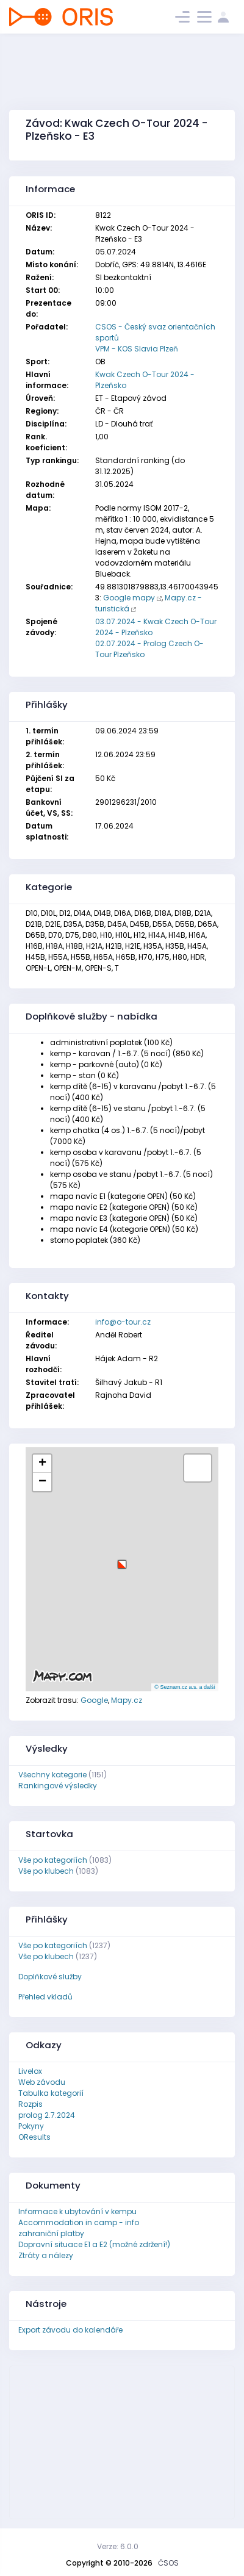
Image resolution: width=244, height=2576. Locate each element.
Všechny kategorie (52, 1774)
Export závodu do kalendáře (70, 2330)
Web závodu (41, 2082)
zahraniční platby (51, 2233)
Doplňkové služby (50, 1976)
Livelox (30, 2071)
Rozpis (30, 2104)
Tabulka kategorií (51, 2093)
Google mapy (129, 597)
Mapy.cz (126, 1700)
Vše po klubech (46, 1871)
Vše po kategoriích (52, 1860)
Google (94, 1700)
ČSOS (168, 2563)
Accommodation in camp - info (78, 2222)
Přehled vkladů (45, 1996)
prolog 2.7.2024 (46, 2115)
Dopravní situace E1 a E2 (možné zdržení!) (94, 2244)
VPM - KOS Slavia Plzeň (136, 349)
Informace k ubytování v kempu (77, 2211)
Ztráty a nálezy (45, 2255)
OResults (34, 2137)
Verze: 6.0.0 (117, 2546)
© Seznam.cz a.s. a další (184, 1687)
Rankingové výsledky (57, 1785)
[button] (122, 1559)
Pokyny (31, 2126)
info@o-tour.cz (123, 1322)
